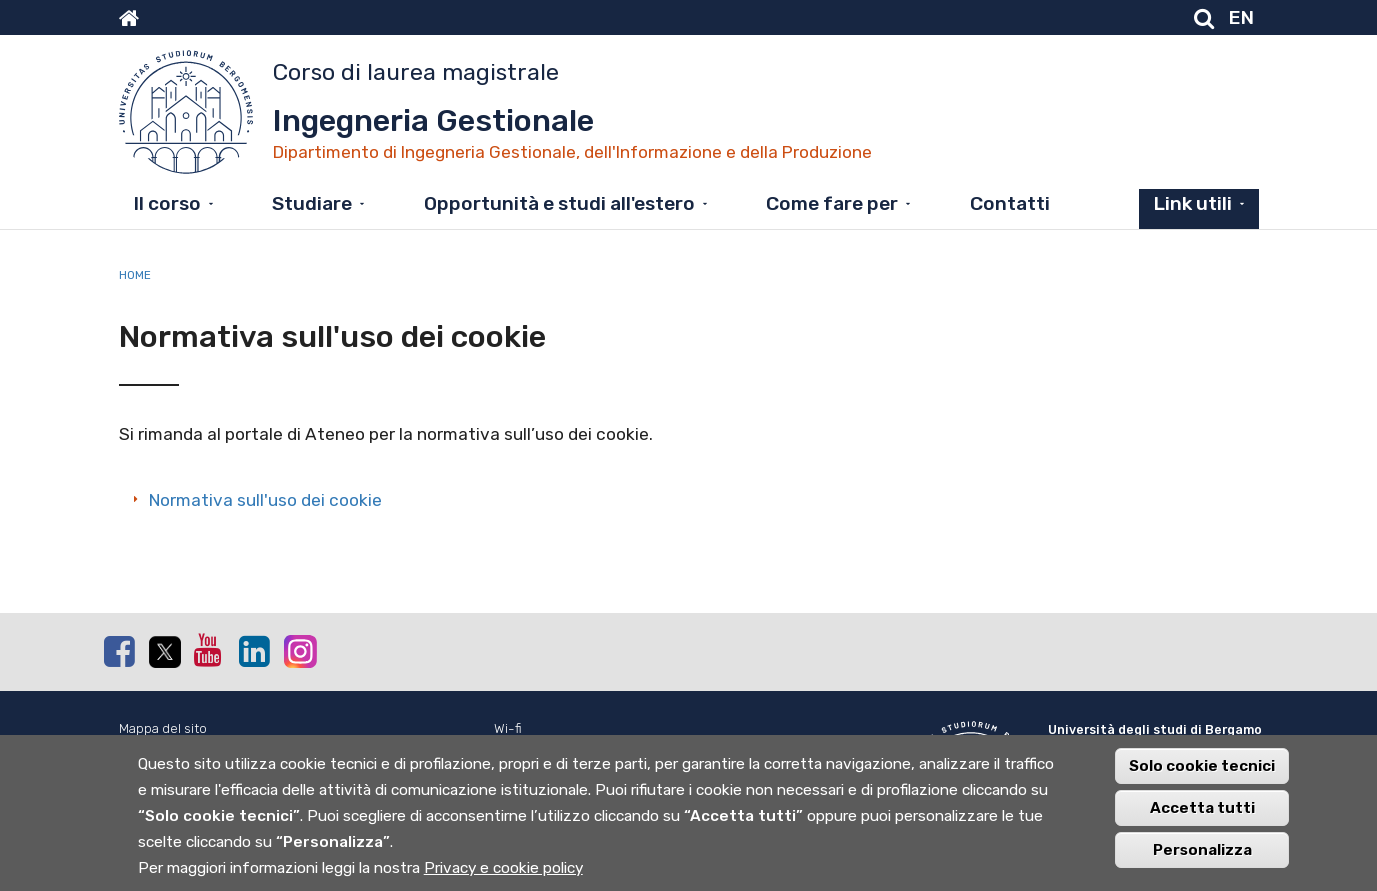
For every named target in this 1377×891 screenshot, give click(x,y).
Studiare (312, 203)
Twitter (164, 652)
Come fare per (832, 203)
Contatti (1010, 203)
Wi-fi (508, 728)
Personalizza (1202, 866)
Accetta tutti (1202, 824)
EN (1241, 17)
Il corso (167, 203)
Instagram (299, 650)
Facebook (119, 651)
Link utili (1193, 203)
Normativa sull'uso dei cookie (265, 500)
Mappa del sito (163, 728)
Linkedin (254, 651)
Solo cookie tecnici (1202, 782)
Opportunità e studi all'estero (559, 203)
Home (135, 275)
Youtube (209, 650)
